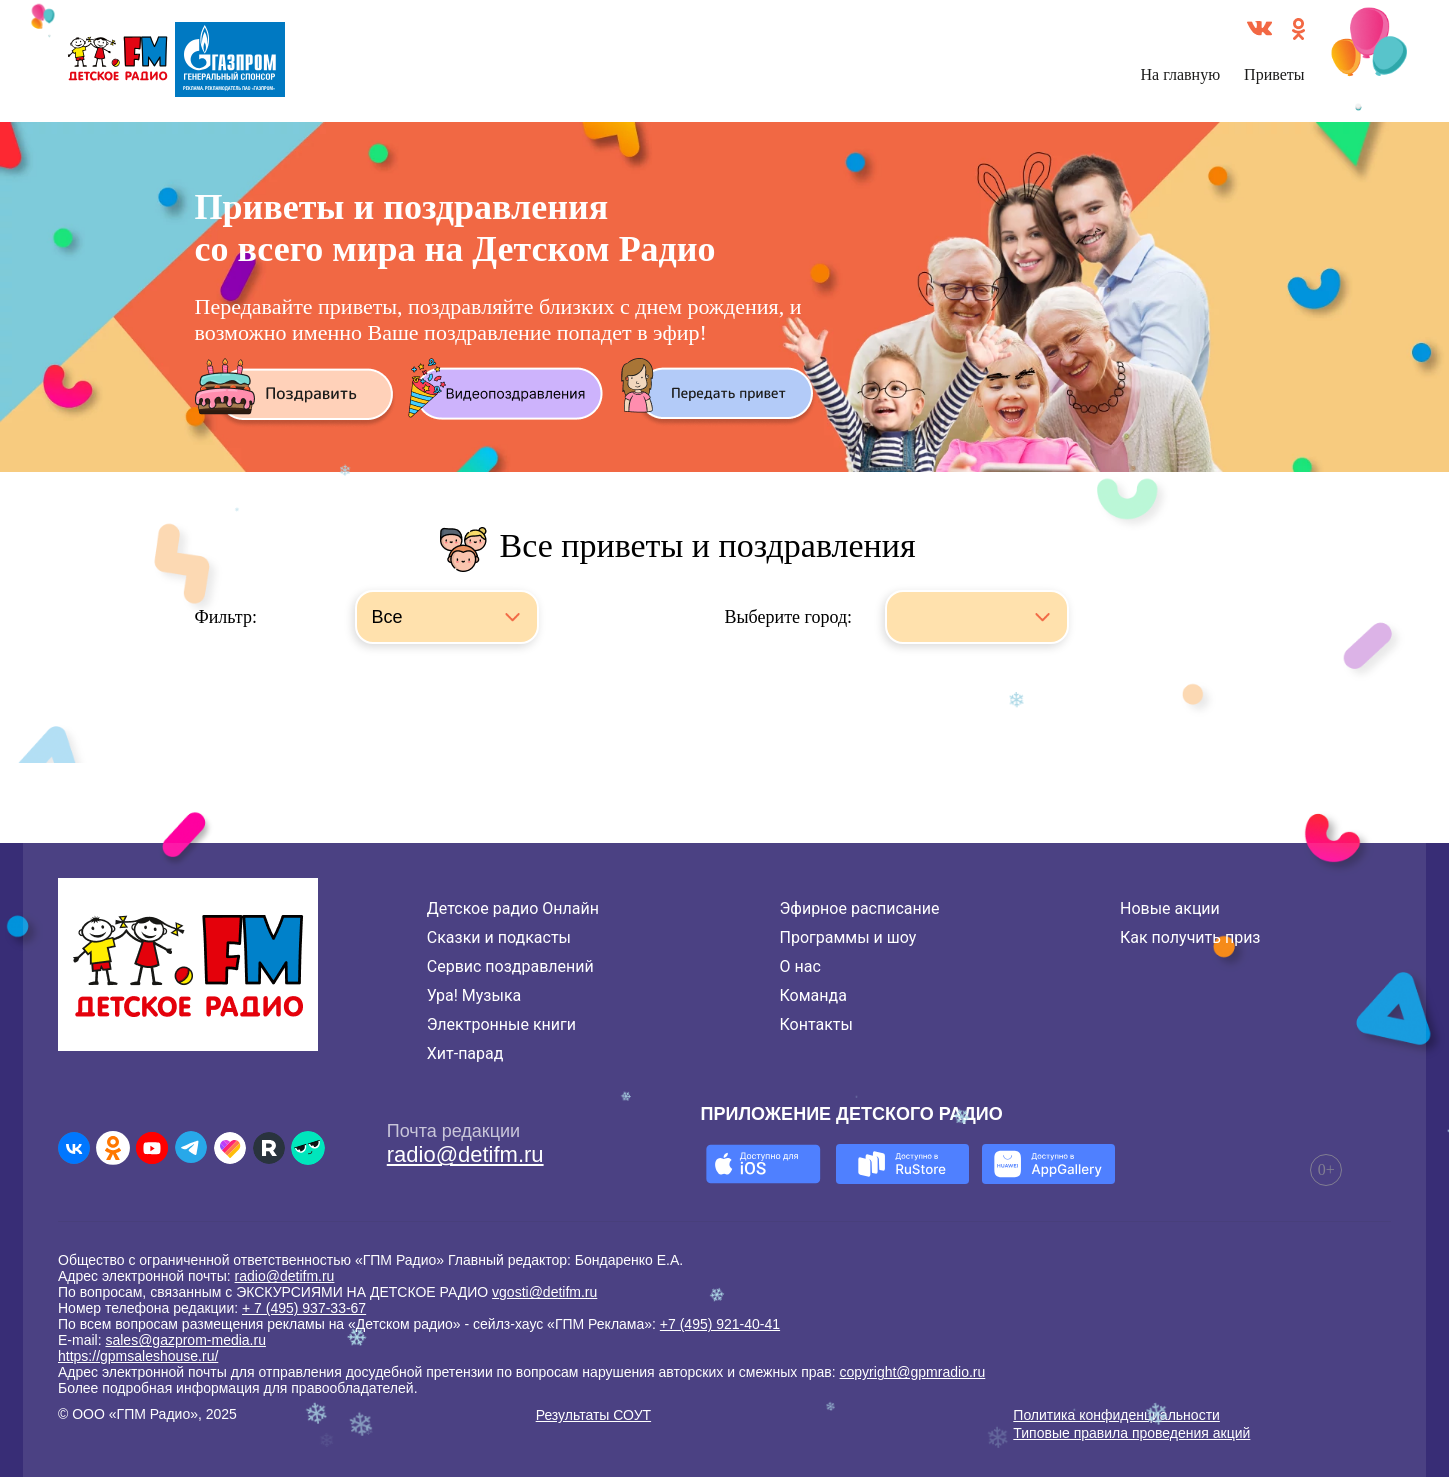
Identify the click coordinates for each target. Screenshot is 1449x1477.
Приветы (1274, 74)
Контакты (816, 1024)
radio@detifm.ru (465, 1154)
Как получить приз (1190, 937)
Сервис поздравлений (510, 966)
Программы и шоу (848, 937)
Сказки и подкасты (499, 937)
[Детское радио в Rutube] (269, 1148)
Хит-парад (465, 1053)
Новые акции (1170, 908)
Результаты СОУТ (593, 1415)
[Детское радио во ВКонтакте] (74, 1148)
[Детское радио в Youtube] (152, 1148)
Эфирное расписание (860, 908)
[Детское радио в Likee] (230, 1148)
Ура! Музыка (474, 995)
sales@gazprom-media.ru (185, 1340)
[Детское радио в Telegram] (191, 1148)
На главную (1181, 74)
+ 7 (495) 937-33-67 (304, 1308)
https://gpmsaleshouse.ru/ (138, 1356)
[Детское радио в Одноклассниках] (113, 1148)
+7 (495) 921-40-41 (720, 1324)
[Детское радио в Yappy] (308, 1148)
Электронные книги (501, 1024)
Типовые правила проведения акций (1131, 1433)
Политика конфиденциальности (1116, 1415)
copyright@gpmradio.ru (913, 1372)
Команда (813, 995)
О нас (800, 966)
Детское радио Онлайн (513, 908)
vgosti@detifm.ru (544, 1292)
